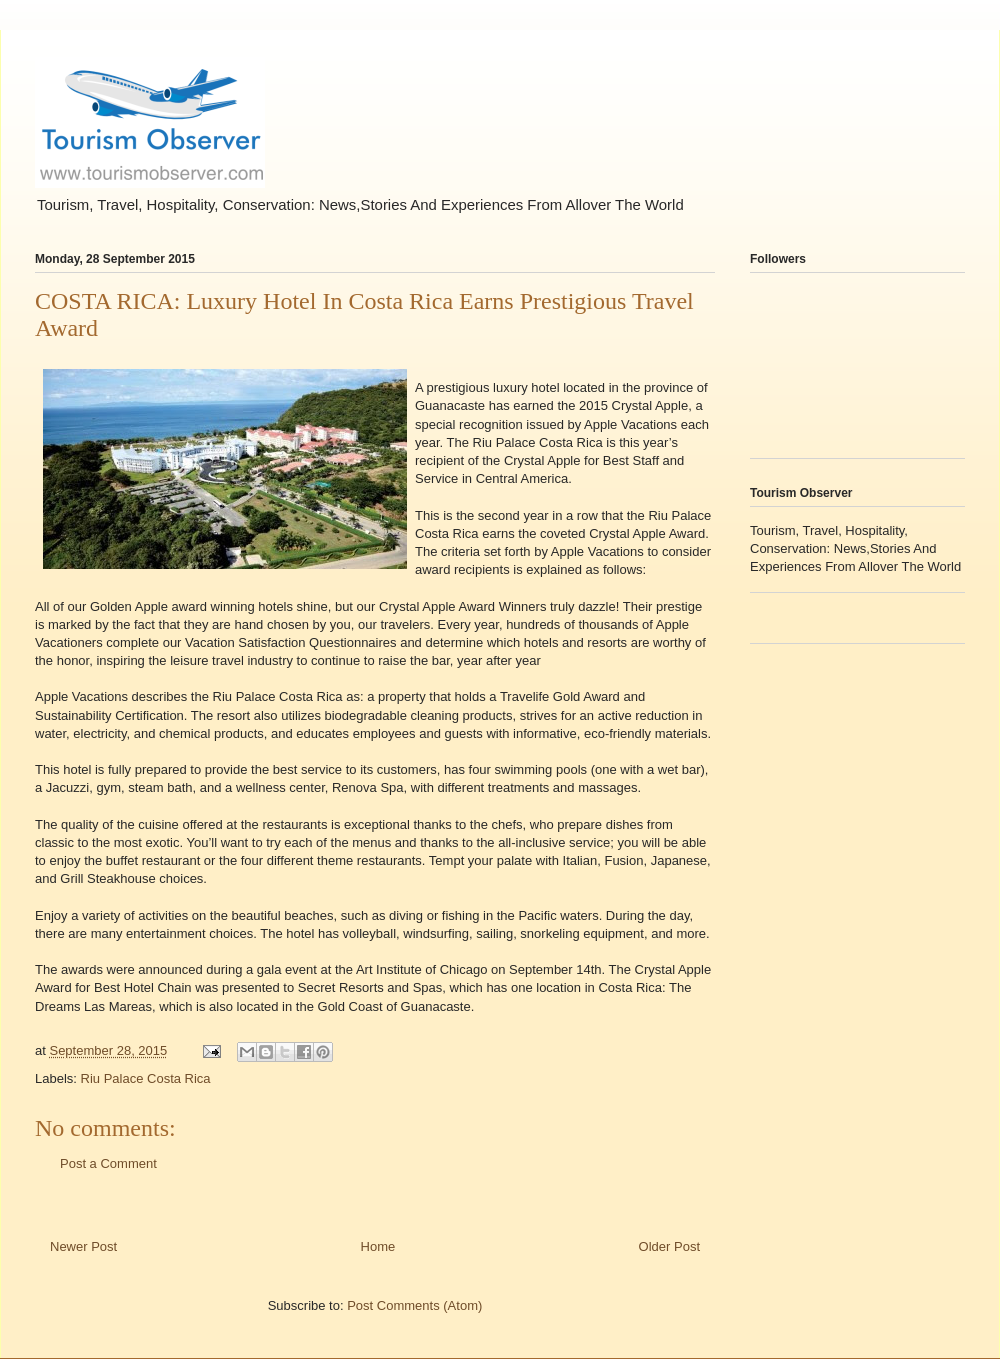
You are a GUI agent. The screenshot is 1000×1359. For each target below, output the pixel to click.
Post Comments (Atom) (414, 1305)
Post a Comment (108, 1163)
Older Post (669, 1246)
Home (378, 1246)
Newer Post (83, 1246)
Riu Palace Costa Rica (146, 1078)
